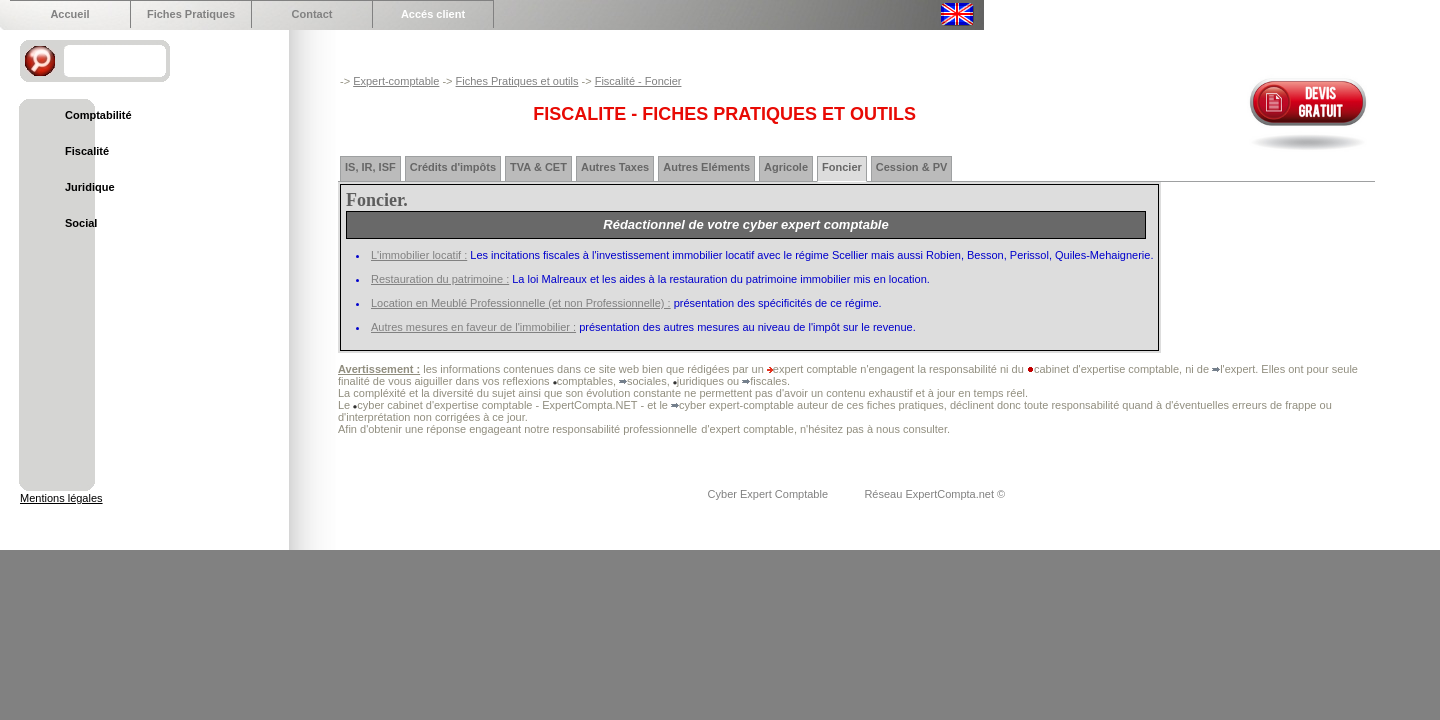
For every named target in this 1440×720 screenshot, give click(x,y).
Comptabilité (98, 115)
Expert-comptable (396, 81)
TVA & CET (538, 167)
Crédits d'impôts (453, 167)
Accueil (69, 14)
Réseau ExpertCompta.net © (934, 494)
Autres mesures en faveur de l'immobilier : (473, 327)
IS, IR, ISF (370, 167)
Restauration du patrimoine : (440, 279)
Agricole (786, 167)
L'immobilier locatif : (419, 255)
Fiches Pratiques (191, 14)
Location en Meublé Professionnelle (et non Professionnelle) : (521, 303)
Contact (312, 14)
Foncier (842, 167)
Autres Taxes (615, 167)
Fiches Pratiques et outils (517, 81)
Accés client (433, 14)
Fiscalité (87, 151)
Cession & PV (912, 167)
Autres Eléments (706, 167)
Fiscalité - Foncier (638, 81)
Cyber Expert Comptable (770, 494)
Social (81, 223)
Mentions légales (61, 498)
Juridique (90, 187)
